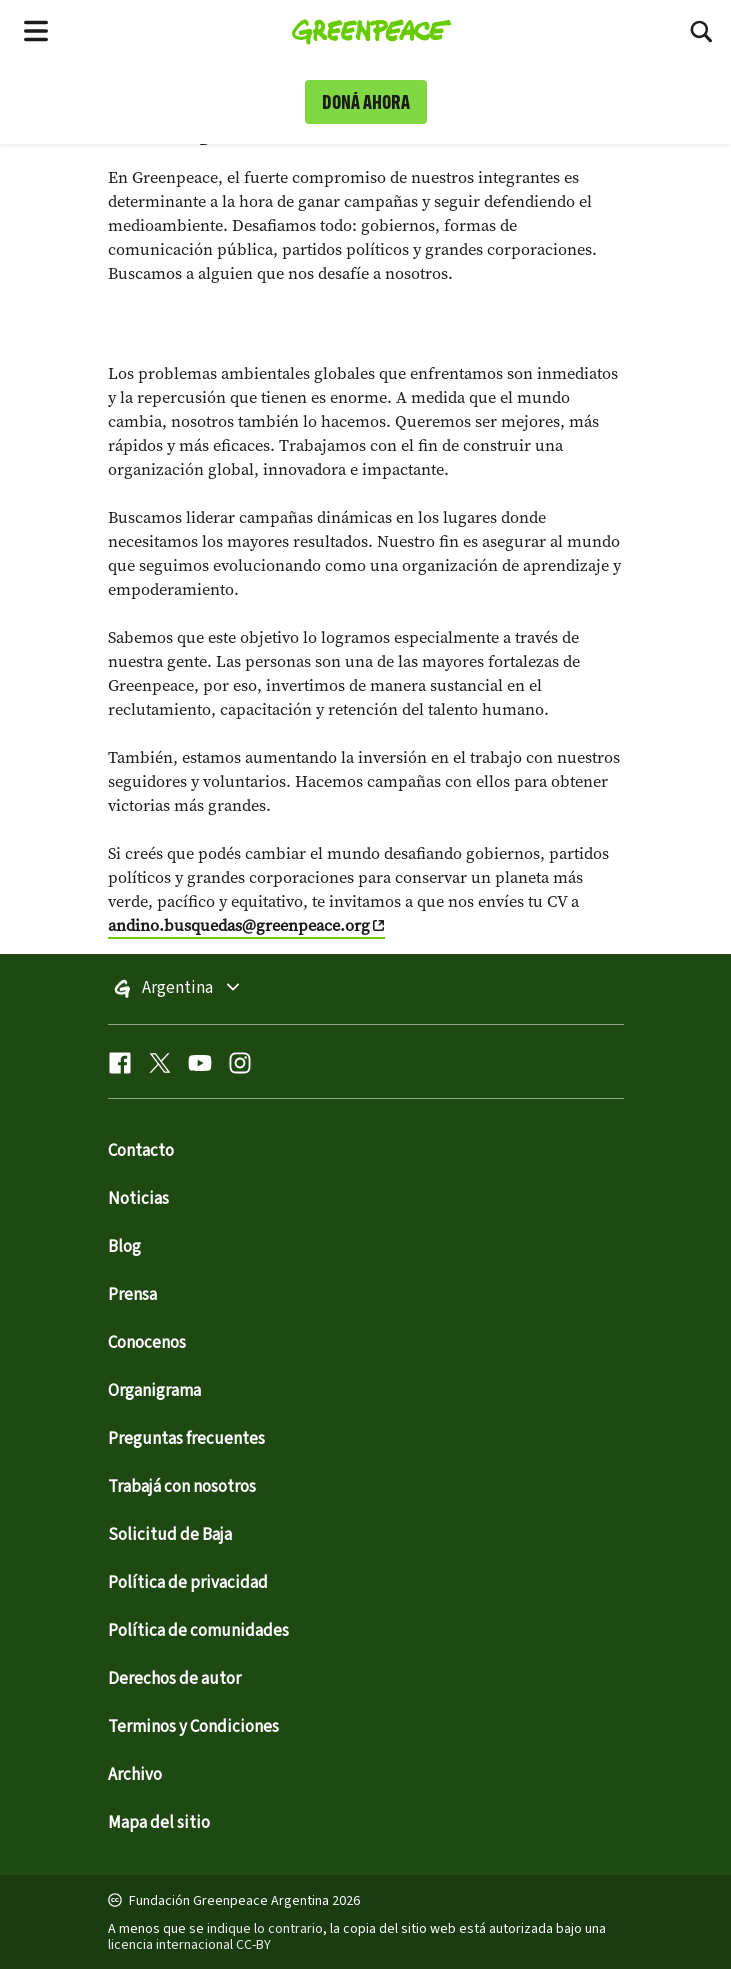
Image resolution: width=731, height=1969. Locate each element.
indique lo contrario (265, 1929)
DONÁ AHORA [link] (366, 102)
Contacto (141, 1151)
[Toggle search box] (701, 30)
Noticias (138, 1199)
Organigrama (154, 1391)
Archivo (135, 1775)
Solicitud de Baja (170, 1535)
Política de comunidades (198, 1631)
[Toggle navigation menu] (36, 30)
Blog (124, 1247)
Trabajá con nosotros (182, 1487)
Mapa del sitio (159, 1823)
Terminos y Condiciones (193, 1727)
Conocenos (147, 1343)
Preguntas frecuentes (186, 1439)
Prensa (132, 1295)
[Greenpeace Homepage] (371, 30)
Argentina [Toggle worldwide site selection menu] (222, 989)
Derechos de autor (174, 1679)
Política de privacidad (188, 1583)
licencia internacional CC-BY (189, 1945)
